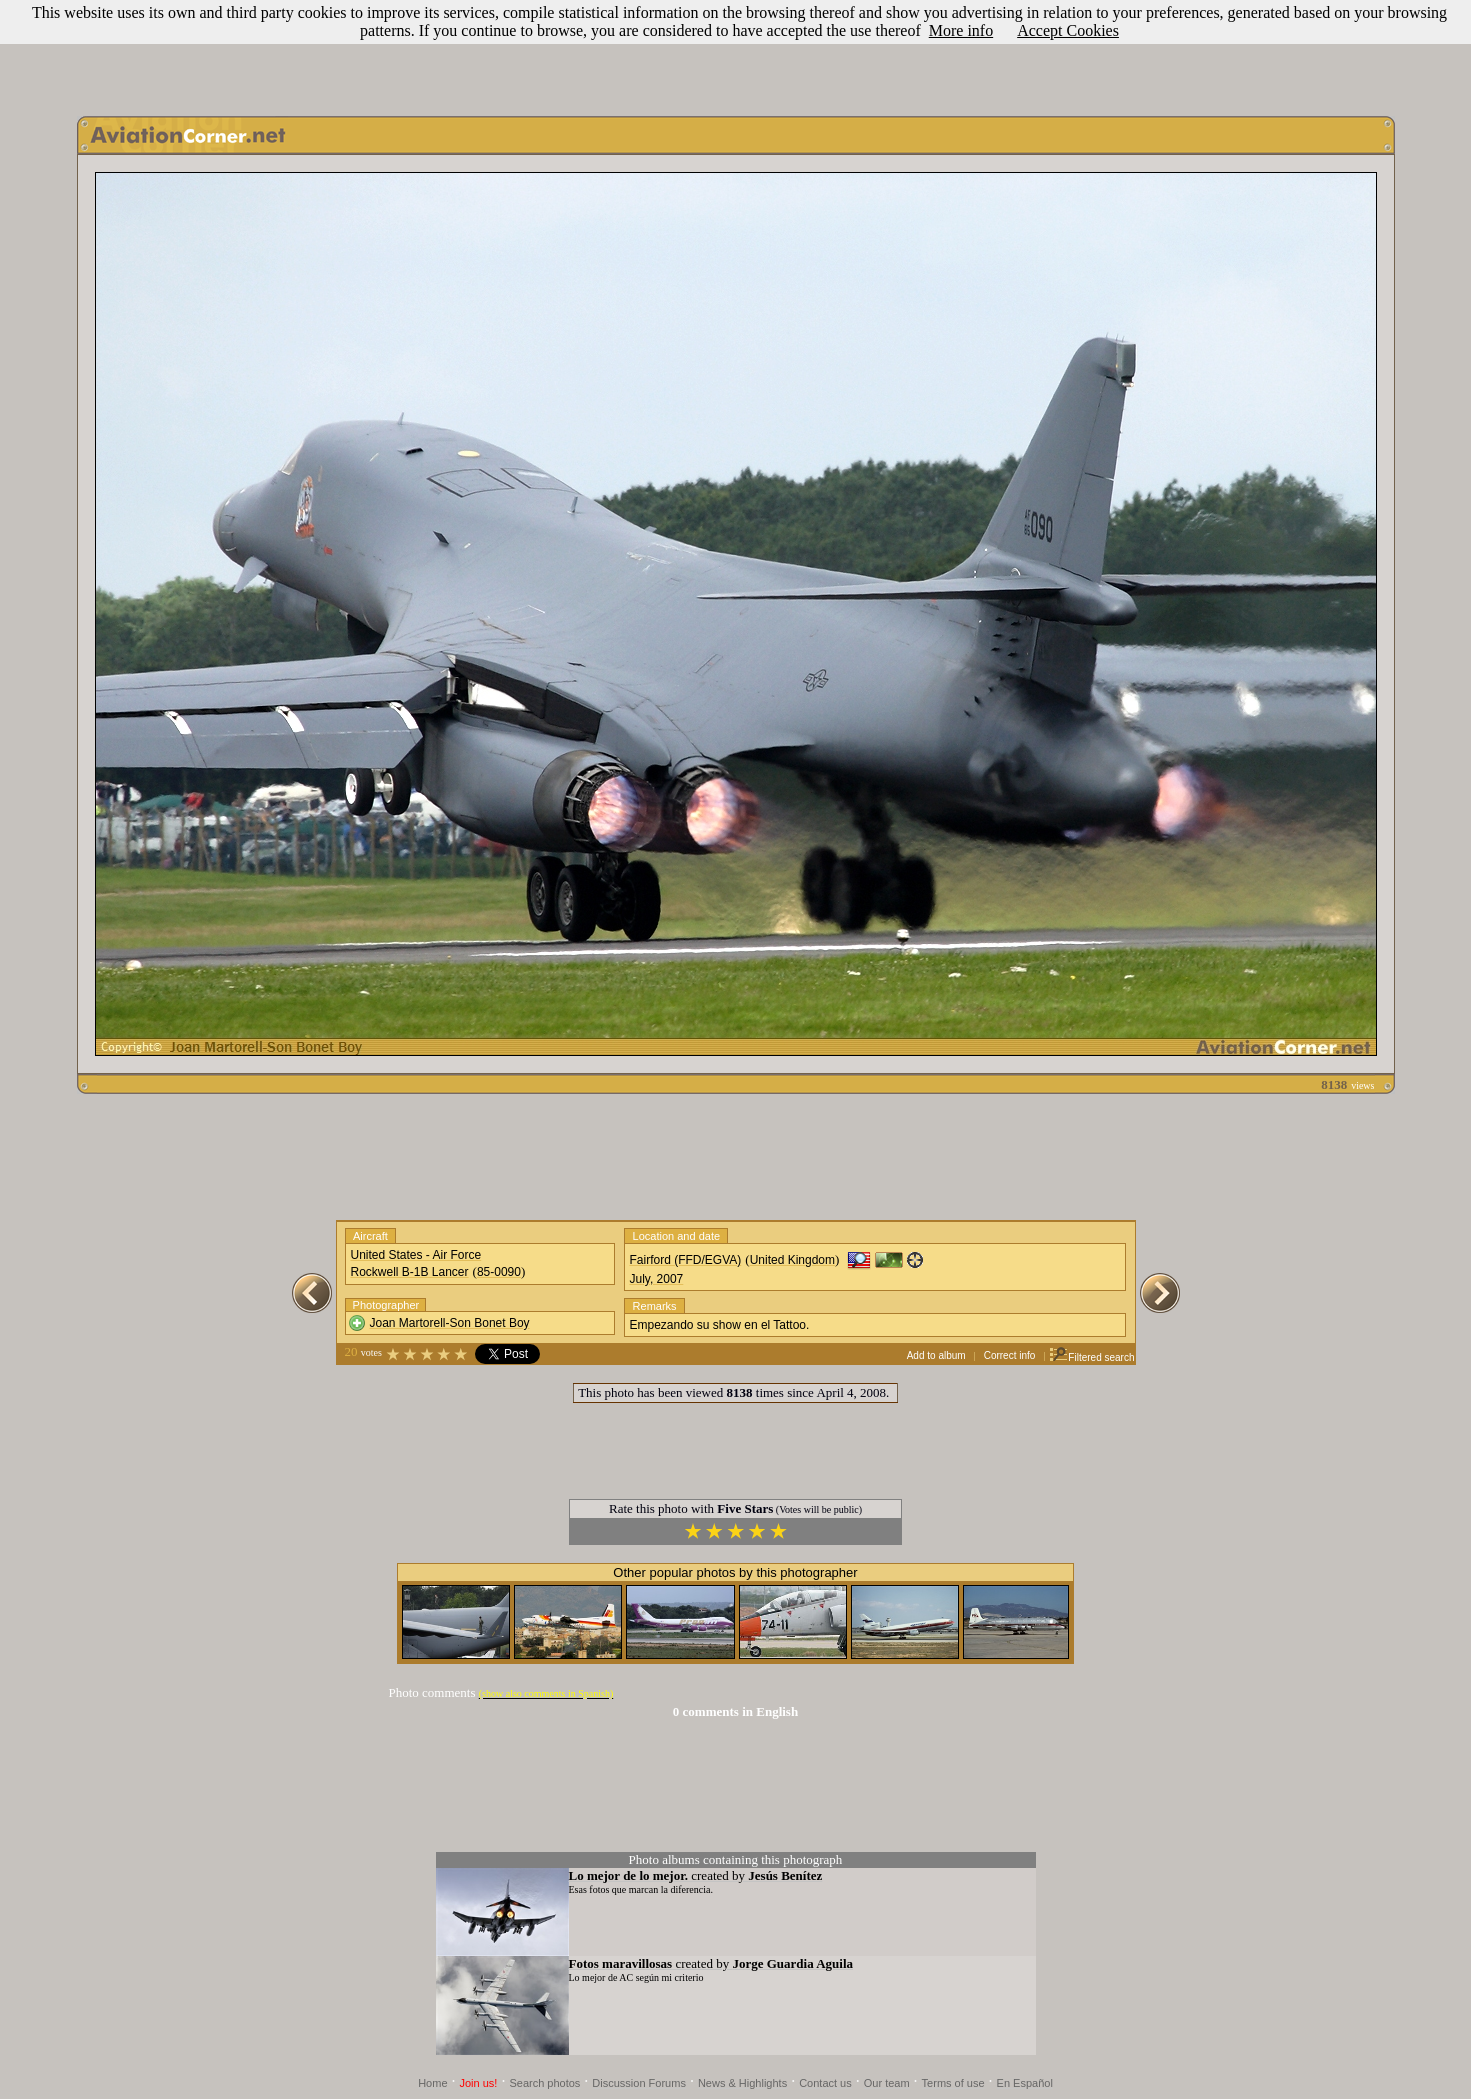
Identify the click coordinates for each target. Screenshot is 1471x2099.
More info (961, 30)
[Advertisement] (736, 53)
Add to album (936, 1355)
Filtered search (1091, 1357)
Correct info (1010, 1355)
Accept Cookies (1068, 30)
